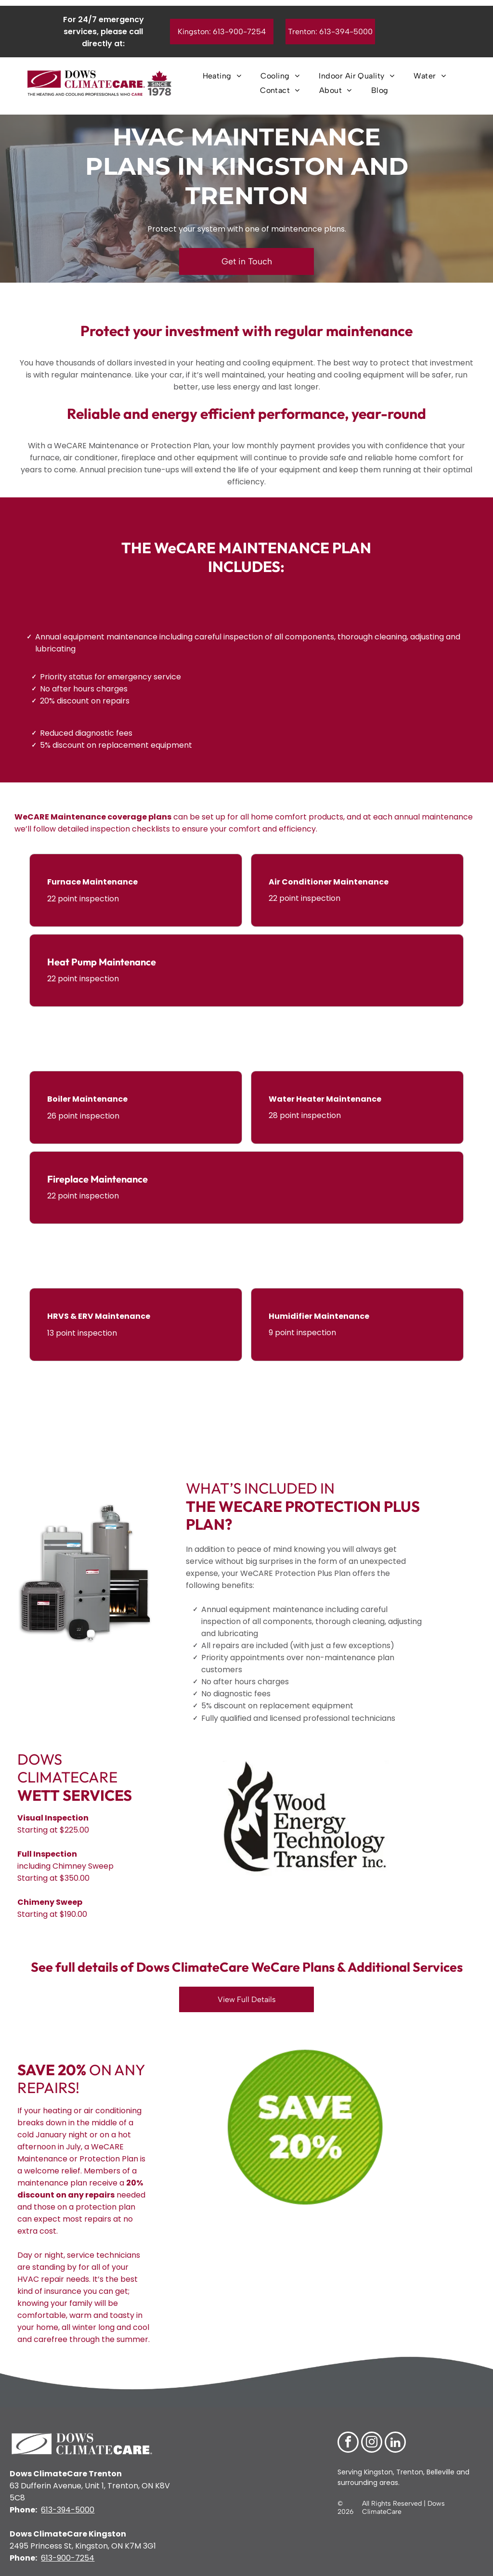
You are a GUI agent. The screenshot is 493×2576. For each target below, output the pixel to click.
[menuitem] (222, 76)
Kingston (377, 2472)
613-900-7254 (67, 2557)
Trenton (409, 2472)
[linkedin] (395, 2443)
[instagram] (371, 2443)
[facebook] (348, 2443)
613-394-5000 (67, 2509)
